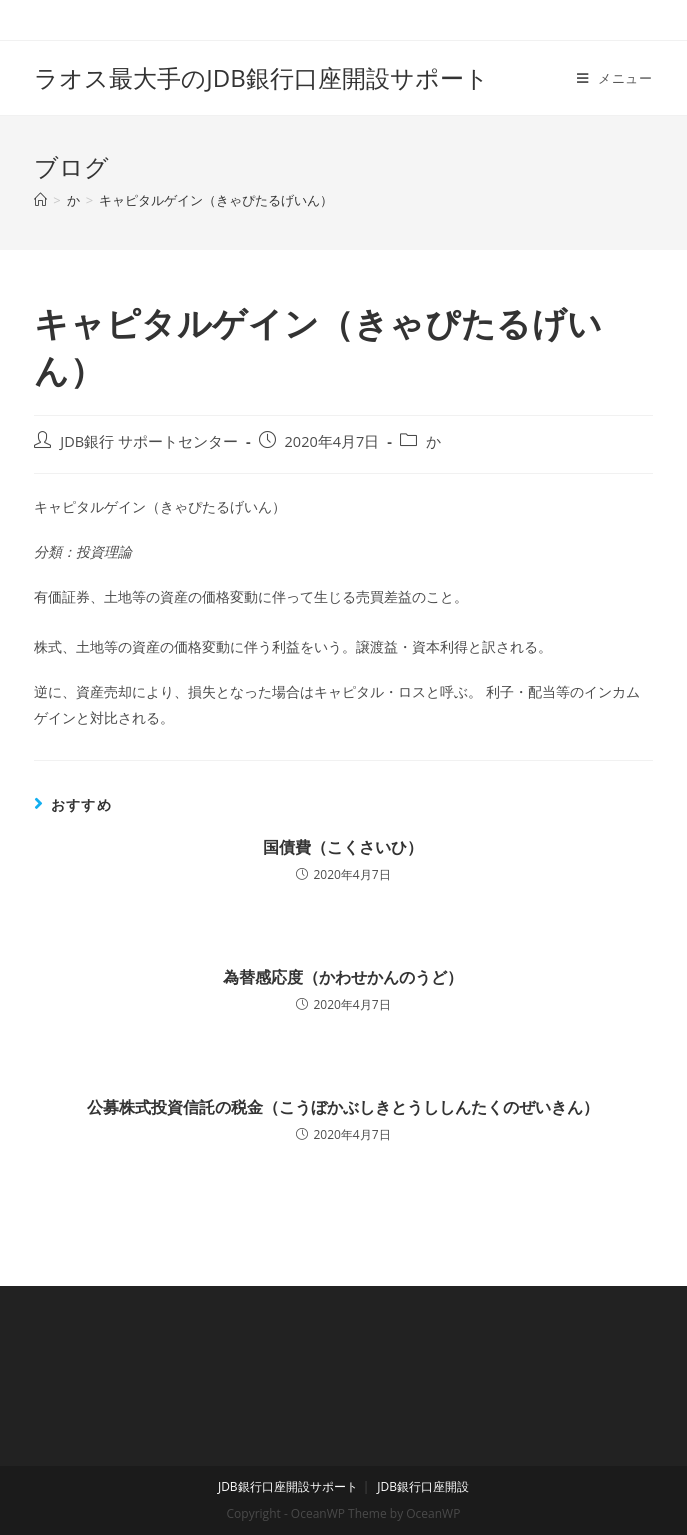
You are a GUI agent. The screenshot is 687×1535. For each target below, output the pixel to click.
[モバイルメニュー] (615, 78)
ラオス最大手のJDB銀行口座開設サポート (261, 77)
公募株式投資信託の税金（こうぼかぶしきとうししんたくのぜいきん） (343, 1107)
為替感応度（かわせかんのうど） (343, 977)
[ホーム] (40, 200)
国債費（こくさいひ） (343, 847)
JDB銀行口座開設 (423, 1486)
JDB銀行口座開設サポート (288, 1486)
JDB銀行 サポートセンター (149, 441)
